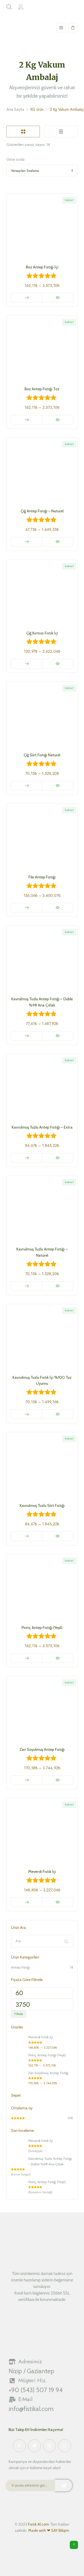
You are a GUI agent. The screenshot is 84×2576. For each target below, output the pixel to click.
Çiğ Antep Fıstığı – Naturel (42, 511)
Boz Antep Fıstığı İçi (42, 267)
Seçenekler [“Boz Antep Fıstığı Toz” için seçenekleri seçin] (26, 419)
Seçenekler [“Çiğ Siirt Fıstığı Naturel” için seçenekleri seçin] (26, 785)
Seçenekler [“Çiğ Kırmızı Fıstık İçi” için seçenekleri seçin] (26, 663)
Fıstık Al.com (38, 2524)
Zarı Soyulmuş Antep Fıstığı (42, 1749)
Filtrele (18, 2014)
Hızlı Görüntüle (57, 297)
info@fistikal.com (31, 2409)
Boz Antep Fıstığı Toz (42, 389)
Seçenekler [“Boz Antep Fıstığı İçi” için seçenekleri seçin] (26, 297)
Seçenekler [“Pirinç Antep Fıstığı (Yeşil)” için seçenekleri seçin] (26, 1658)
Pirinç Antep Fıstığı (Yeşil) (42, 1627)
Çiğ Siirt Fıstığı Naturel (42, 755)
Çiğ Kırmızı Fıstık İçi (42, 633)
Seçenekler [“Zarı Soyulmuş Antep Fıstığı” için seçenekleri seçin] (26, 1780)
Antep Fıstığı (20, 1967)
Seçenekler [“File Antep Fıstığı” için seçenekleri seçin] (26, 907)
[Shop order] (42, 170)
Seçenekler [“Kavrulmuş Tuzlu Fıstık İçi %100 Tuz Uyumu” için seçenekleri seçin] (26, 1414)
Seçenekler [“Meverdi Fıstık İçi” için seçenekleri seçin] (26, 1902)
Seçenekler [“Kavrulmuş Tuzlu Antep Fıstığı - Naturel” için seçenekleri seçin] (26, 1286)
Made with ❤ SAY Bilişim (48, 2530)
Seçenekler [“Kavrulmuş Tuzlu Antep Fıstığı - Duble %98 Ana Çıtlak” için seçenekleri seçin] (26, 1035)
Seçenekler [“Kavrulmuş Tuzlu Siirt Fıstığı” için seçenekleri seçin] (26, 1536)
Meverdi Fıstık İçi (42, 1871)
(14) (42, 2118)
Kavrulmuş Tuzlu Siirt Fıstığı (42, 1505)
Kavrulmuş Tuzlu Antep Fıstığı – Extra (42, 1127)
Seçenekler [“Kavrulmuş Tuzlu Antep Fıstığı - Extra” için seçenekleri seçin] (26, 1157)
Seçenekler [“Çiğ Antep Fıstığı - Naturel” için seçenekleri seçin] (26, 541)
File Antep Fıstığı (42, 877)
